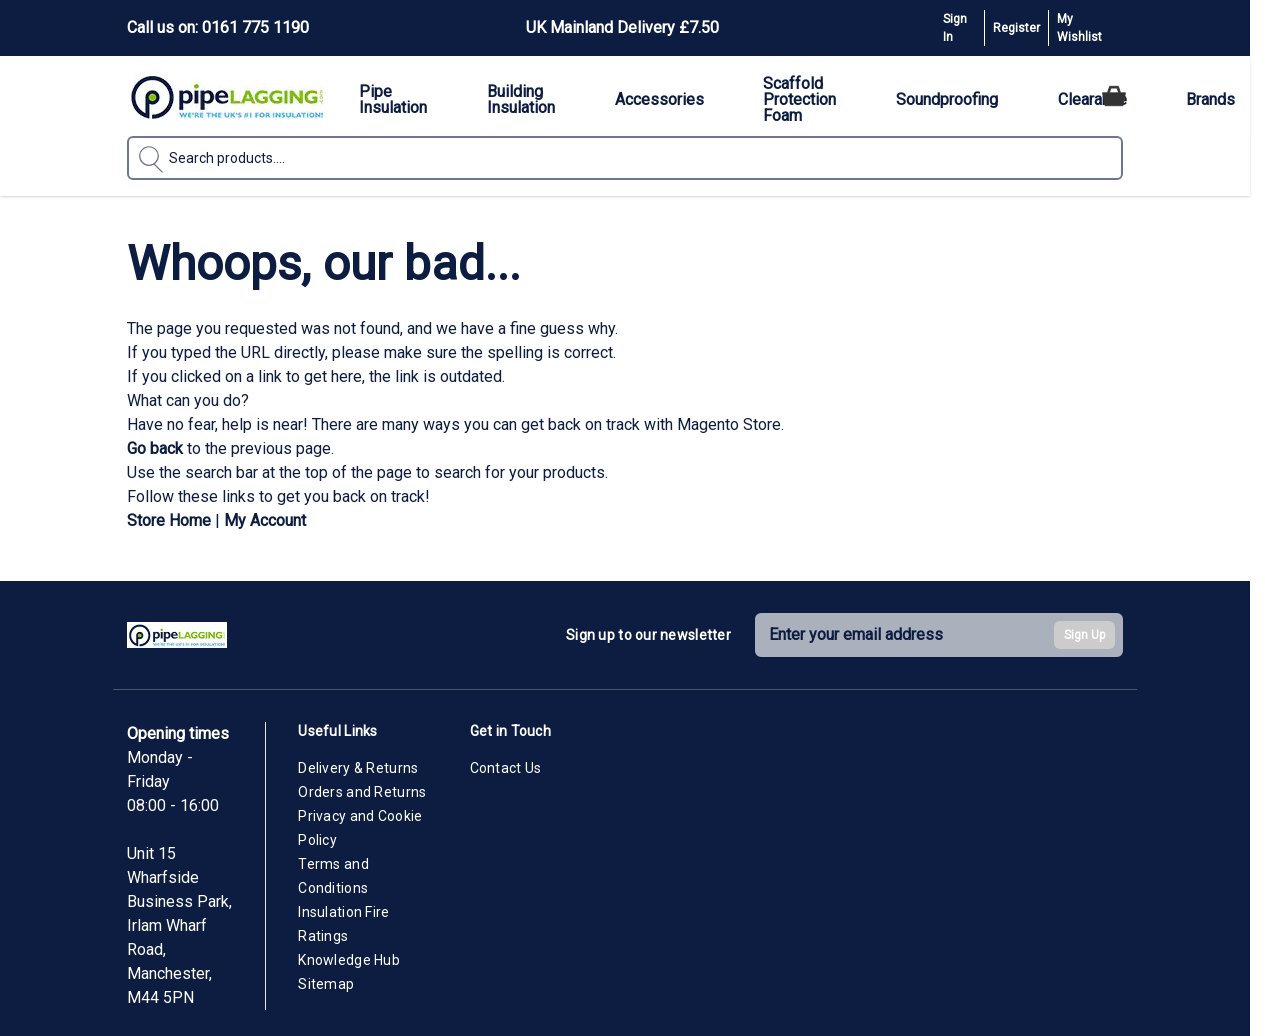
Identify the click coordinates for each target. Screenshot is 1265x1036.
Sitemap (326, 984)
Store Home (169, 520)
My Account (265, 520)
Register (1016, 28)
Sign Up (1084, 635)
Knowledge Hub (349, 960)
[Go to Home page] (227, 96)
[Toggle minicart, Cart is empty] (1114, 96)
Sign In (955, 28)
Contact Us (506, 768)
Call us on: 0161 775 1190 (218, 27)
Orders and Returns (362, 792)
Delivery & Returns (358, 768)
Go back (155, 448)
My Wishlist (1079, 28)
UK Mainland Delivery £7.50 (622, 27)
